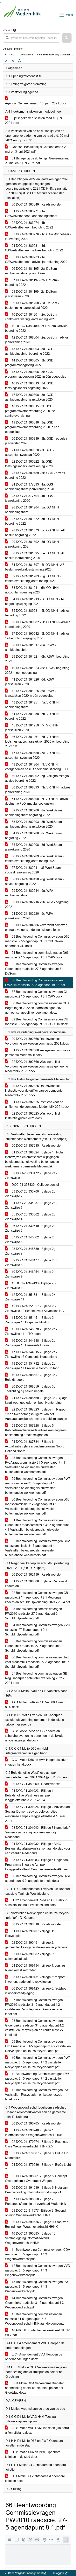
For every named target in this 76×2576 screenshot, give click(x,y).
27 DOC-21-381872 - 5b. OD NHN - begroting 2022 (33, 521)
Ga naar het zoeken (0, 2)
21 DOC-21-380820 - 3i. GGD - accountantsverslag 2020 (29, 452)
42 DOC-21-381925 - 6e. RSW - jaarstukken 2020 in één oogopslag (30, 693)
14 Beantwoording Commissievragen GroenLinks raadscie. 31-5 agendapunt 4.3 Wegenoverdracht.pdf (34, 2302)
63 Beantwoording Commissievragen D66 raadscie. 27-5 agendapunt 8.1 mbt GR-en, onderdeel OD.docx (37, 941)
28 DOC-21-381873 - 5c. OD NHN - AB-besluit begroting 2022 (35, 533)
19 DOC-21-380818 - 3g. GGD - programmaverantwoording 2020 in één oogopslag (32, 427)
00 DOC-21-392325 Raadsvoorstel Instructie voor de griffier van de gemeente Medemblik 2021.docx (34, 1090)
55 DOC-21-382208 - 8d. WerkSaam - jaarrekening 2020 (34, 847)
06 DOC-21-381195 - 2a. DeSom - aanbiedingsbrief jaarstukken (32, 271)
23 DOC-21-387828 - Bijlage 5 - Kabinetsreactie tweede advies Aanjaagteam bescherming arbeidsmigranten (35, 1430)
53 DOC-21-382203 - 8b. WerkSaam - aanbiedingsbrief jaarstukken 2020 (34, 824)
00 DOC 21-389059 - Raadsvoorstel (33, 1784)
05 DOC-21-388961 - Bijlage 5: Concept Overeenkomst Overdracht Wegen (36, 2178)
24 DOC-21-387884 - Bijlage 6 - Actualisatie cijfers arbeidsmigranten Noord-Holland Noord (35, 1446)
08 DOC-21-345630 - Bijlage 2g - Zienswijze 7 (31, 1251)
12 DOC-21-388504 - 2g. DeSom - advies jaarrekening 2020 (37, 340)
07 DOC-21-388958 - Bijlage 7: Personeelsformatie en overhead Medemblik (35, 2201)
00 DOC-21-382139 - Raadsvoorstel (33, 1574)
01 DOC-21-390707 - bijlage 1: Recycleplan (29, 1933)
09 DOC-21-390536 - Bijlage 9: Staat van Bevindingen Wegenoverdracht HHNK (36, 2224)
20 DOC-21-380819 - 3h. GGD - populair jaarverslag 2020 (36, 441)
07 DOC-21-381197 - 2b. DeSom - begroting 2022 (32, 282)
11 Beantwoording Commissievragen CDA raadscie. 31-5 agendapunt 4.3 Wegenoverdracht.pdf (37, 2254)
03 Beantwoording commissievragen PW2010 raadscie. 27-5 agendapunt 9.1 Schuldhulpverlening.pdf (33, 1613)
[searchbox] (31, 38)
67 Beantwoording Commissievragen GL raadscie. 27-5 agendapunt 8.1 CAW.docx (36, 994)
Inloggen (59, 2573)
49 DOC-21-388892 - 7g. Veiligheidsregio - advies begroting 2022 (38, 778)
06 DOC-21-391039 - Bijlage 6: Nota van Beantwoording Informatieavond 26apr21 (36, 2190)
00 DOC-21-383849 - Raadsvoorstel (33, 204)
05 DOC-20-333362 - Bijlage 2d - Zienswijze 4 (31, 1217)
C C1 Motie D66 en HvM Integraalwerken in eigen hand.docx (36, 1762)
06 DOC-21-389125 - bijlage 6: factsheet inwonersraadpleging (36, 1991)
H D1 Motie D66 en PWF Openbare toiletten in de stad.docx (32, 2454)
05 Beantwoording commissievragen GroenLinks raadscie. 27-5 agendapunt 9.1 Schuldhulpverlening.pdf (34, 1646)
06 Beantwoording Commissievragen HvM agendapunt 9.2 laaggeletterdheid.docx (37, 1878)
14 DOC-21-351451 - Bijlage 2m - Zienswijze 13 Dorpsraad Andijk (31, 1320)
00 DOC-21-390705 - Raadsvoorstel (33, 2123)
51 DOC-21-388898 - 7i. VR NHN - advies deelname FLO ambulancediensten (37, 801)
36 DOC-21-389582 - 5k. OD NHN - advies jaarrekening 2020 (37, 624)
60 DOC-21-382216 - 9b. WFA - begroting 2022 (37, 904)
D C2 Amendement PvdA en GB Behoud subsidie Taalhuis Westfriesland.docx (36, 1903)
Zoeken (7, 30)
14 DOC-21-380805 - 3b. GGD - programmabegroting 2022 (30, 363)
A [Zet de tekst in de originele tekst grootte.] (6, 61)
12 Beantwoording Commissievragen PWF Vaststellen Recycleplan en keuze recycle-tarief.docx (38, 2094)
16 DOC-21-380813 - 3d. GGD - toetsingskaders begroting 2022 (30, 386)
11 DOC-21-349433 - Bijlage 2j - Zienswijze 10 (30, 1286)
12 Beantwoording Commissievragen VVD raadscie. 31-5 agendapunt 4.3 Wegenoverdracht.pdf (37, 2270)
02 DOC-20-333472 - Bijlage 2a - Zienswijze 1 (31, 1176)
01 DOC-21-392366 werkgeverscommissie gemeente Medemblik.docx (37, 1053)
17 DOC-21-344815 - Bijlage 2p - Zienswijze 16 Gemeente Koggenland (31, 1354)
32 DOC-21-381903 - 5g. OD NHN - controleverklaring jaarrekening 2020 (33, 579)
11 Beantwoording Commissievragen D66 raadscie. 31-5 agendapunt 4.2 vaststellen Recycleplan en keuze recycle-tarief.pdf (37, 2078)
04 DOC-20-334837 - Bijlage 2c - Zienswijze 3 (31, 1205)
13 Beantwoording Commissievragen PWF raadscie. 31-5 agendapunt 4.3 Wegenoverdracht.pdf (38, 2286)
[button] (67, 38)
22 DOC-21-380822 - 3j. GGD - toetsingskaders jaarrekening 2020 (29, 464)
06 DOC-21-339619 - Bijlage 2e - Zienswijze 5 (31, 1228)
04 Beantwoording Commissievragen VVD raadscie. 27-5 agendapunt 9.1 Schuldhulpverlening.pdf (37, 1629)
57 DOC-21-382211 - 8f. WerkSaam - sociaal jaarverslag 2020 (33, 870)
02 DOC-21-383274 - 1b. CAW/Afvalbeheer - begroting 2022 (29, 225)
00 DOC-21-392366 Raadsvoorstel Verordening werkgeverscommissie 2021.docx (37, 1041)
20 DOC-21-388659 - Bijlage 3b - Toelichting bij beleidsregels (31, 1389)
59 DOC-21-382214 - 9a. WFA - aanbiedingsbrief (30, 893)
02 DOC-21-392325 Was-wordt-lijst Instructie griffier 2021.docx (32, 1116)
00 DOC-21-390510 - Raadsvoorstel (33, 1924)
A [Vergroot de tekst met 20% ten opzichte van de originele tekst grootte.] (13, 61)
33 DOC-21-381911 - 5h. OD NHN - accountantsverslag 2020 (32, 590)
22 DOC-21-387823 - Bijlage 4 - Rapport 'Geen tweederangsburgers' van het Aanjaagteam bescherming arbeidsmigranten (36, 1414)
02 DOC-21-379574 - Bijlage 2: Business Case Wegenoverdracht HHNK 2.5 (36, 2144)
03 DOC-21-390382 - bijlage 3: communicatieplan (29, 1956)
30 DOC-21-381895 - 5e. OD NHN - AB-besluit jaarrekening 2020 (35, 556)
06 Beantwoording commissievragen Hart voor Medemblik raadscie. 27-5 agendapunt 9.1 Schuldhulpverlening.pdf (37, 1662)
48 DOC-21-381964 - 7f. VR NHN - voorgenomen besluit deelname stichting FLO (36, 767)
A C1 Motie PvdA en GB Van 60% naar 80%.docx (35, 1705)
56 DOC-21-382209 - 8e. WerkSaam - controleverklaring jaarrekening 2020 (34, 859)
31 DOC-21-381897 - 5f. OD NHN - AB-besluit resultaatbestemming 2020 (35, 567)
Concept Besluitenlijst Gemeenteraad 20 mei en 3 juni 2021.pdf (36, 149)
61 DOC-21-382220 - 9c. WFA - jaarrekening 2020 (30, 916)
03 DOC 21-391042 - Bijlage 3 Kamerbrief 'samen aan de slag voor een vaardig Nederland (37, 1832)
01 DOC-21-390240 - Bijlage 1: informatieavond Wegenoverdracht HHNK (33, 2133)
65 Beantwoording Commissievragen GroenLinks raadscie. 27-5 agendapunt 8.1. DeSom (35, 968)
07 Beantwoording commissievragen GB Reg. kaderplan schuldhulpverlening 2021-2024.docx (36, 1678)
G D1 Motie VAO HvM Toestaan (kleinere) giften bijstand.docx (37, 2430)
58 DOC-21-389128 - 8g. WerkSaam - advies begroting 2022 (34, 882)
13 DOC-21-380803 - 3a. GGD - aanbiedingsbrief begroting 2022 (30, 351)
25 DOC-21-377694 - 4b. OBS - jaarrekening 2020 (30, 498)
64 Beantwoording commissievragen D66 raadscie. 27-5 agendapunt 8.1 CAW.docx (37, 955)
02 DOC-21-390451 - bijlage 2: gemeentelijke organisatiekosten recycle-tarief (36, 1945)
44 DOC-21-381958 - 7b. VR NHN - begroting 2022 (32, 716)
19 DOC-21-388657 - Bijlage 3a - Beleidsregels (31, 1377)
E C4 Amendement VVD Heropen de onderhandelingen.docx (33, 2357)
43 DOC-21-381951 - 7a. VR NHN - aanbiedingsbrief (32, 705)
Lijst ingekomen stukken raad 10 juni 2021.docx (33, 120)
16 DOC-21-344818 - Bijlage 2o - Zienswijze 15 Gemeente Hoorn (31, 1343)
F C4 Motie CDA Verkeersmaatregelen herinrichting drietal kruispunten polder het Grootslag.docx (35, 2388)
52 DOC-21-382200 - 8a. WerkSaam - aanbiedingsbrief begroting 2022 (34, 813)
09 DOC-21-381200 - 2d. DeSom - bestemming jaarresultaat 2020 (32, 305)
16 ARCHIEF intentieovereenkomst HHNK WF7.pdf (37, 2333)
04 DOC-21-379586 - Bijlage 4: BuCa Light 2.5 (38, 2167)
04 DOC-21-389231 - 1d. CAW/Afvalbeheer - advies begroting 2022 (34, 248)
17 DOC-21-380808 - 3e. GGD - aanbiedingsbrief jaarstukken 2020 (30, 397)
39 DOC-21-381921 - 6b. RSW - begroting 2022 (37, 659)
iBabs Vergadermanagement (26, 2573)
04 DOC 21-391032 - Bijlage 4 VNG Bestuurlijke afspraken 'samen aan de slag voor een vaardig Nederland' (37, 1848)
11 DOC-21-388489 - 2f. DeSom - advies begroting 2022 (36, 328)
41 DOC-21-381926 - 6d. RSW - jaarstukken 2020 (30, 682)
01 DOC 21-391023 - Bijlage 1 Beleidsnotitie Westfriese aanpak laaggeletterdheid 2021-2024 (29, 1795)
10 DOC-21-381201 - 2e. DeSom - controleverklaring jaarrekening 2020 (32, 317)
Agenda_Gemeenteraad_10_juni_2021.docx (35, 101)
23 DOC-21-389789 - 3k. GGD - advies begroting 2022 (35, 475)
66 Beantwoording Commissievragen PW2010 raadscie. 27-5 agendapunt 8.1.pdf (35, 983)
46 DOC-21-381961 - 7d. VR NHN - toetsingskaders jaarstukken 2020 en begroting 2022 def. (37, 741)
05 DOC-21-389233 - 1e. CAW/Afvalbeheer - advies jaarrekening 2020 (36, 259)
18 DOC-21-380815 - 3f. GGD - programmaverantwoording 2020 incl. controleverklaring (30, 411)
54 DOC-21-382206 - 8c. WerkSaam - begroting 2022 (34, 836)
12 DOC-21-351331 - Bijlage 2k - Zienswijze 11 (31, 1297)
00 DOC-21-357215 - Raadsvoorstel (33, 1145)
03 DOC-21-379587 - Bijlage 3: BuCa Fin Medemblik (36, 2156)
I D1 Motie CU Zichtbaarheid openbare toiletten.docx (35, 2478)
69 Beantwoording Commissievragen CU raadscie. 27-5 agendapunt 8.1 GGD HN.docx (36, 1022)
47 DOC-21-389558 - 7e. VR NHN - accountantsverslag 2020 (32, 755)
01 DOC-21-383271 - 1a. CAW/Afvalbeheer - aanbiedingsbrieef (31, 214)
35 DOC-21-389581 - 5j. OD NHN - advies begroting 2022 (37, 613)
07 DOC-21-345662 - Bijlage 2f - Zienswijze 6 (30, 1240)
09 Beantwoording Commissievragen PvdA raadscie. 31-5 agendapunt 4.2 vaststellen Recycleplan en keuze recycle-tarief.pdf (38, 2046)
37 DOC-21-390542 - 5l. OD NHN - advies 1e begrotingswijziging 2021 (37, 636)
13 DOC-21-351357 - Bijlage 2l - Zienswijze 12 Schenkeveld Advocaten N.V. (35, 1308)
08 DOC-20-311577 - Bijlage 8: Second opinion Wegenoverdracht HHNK (35, 2213)
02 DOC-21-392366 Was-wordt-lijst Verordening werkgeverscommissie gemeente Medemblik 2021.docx (36, 1066)
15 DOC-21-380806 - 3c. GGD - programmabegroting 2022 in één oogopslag (35, 374)
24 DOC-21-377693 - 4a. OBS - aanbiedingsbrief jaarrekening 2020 (30, 487)
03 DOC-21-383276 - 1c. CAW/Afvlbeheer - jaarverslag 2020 (38, 237)
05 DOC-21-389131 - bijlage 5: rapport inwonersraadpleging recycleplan (35, 1979)
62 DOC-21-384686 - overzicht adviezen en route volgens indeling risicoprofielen (36, 927)
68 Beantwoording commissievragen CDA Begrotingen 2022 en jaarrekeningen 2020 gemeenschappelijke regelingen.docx (37, 1008)
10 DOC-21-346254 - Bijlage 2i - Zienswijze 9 (30, 1274)
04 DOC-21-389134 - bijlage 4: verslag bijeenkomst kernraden (35, 1968)
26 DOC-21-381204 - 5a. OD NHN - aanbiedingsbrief (33, 510)
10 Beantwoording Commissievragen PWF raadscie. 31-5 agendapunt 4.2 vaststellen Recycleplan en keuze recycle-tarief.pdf (38, 2062)
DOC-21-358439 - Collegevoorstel (32, 1184)
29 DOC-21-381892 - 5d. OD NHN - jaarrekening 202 (33, 544)
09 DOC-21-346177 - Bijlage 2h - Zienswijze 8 (31, 1263)
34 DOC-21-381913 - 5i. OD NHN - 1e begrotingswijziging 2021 (34, 602)
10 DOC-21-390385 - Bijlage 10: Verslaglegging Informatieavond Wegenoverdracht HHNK (30, 2238)
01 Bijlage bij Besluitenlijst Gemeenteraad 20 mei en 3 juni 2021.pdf (37, 161)
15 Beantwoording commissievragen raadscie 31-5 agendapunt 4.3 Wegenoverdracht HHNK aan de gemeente (34, 2319)
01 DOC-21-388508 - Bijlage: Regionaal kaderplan (36, 1584)
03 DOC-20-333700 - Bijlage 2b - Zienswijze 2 (31, 1194)
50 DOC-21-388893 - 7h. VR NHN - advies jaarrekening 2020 (37, 790)
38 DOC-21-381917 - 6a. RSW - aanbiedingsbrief (30, 647)
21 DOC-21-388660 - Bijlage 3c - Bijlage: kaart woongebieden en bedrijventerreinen (36, 1400)
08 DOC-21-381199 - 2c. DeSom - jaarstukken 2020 (31, 294)
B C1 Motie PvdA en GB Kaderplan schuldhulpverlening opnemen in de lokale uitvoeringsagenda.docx (34, 1735)
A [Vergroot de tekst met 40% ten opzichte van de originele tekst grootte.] (19, 61)
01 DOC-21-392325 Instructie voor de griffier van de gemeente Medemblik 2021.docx (37, 1104)
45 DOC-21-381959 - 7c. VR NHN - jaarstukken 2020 (32, 728)
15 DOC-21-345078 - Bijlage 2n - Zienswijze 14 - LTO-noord (31, 1331)
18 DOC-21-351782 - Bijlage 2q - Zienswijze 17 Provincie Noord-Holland (32, 1366)
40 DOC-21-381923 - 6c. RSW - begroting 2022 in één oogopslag (37, 670)
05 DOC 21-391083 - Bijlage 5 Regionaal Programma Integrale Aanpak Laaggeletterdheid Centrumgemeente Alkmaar (37, 1864)
